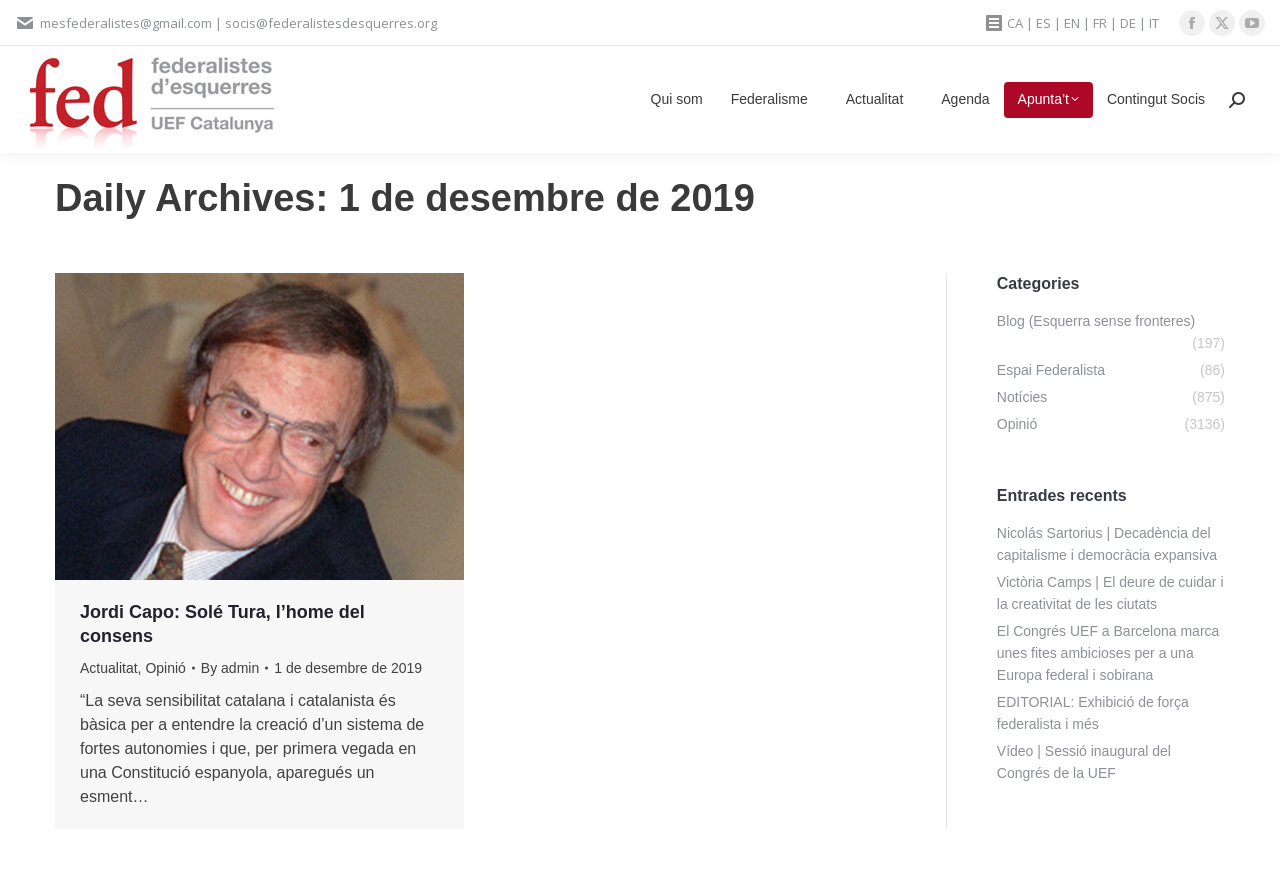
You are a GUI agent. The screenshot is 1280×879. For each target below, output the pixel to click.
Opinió (165, 668)
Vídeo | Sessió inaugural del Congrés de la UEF (1084, 762)
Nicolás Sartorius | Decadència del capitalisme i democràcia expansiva (1107, 544)
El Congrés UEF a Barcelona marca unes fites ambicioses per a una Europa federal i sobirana (1108, 653)
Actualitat (109, 668)
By (230, 668)
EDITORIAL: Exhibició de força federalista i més (1093, 713)
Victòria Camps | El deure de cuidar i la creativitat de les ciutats (1110, 593)
